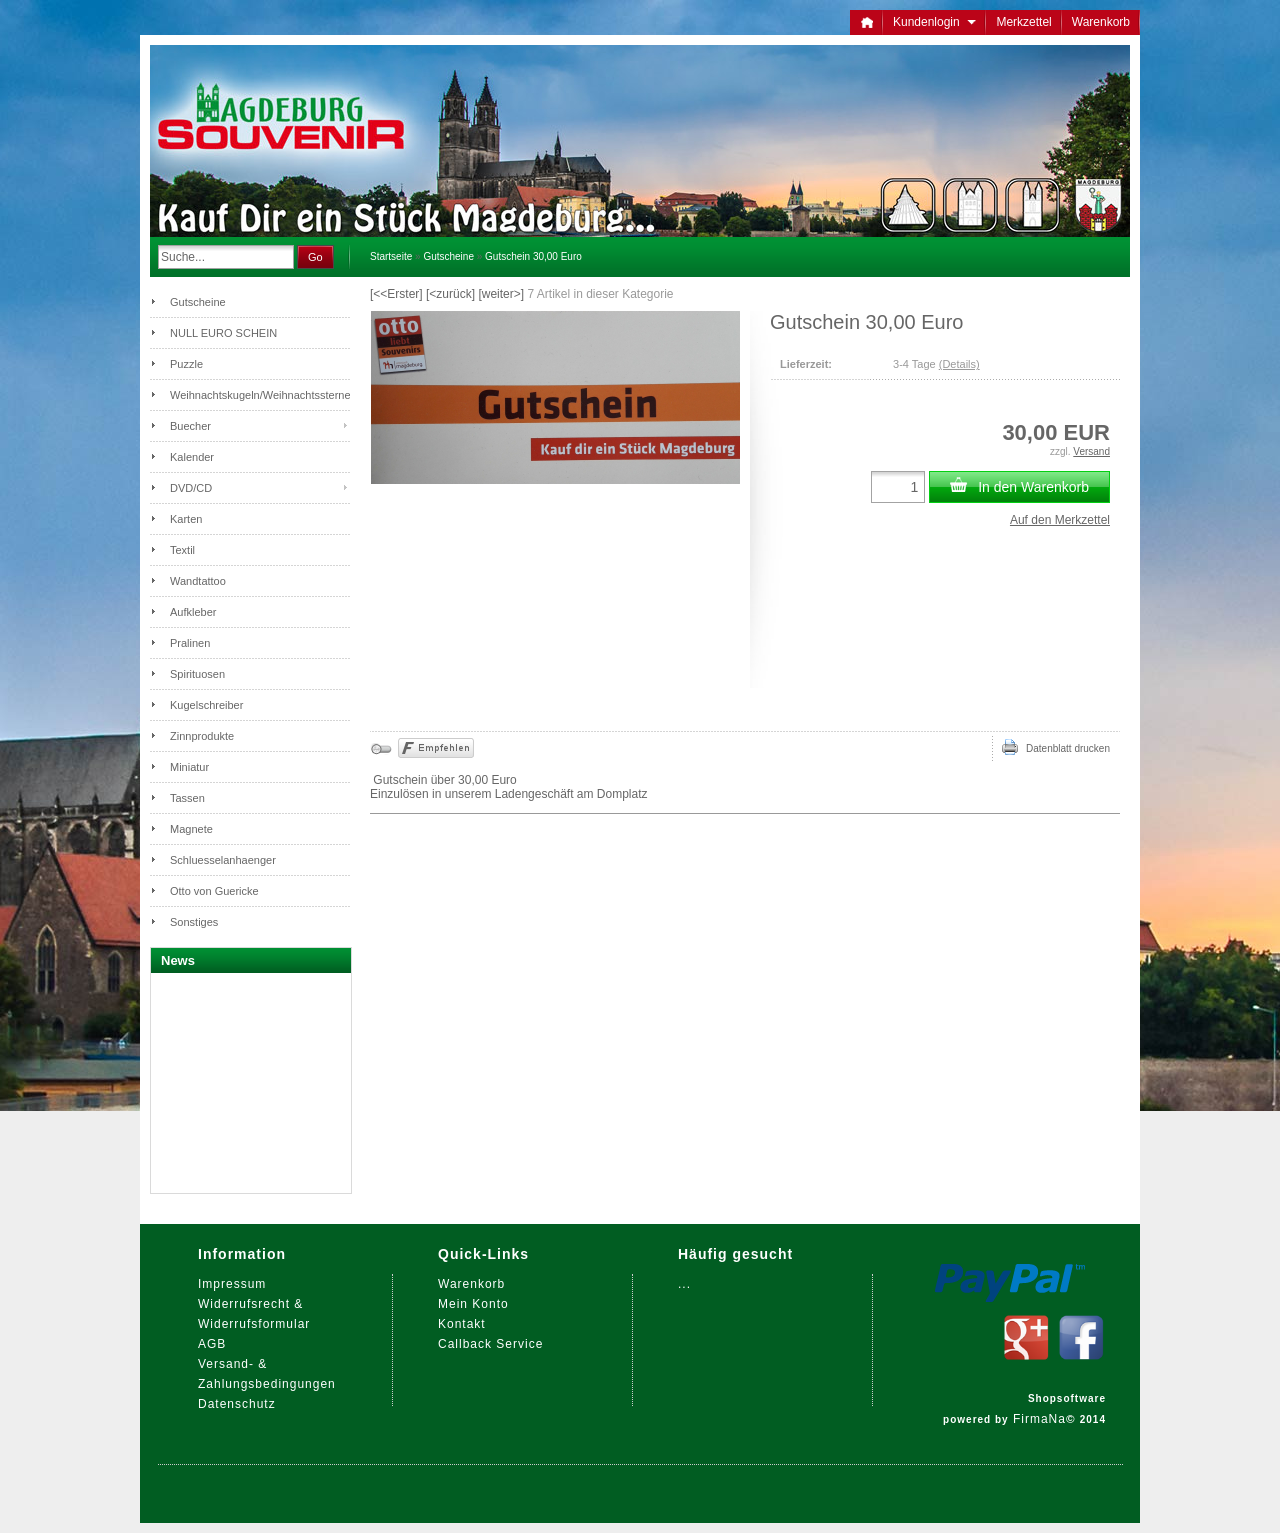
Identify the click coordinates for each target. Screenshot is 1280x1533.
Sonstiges (194, 922)
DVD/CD (191, 488)
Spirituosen (197, 674)
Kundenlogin (934, 22)
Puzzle (186, 364)
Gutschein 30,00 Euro (533, 256)
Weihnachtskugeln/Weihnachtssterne (260, 395)
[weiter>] (501, 294)
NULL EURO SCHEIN (223, 333)
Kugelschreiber (206, 705)
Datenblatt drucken (1056, 747)
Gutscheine (448, 256)
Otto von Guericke (214, 891)
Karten (186, 519)
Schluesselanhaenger (223, 860)
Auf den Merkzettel (1060, 520)
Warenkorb (1101, 22)
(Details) (959, 364)
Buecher (190, 426)
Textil (182, 550)
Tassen (187, 798)
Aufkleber (193, 612)
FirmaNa (1039, 1419)
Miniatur (189, 767)
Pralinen (190, 643)
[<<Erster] (396, 294)
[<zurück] (450, 294)
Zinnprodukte (202, 736)
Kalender (192, 457)
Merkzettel (1023, 22)
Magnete (191, 829)
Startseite (391, 256)
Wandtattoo (198, 581)
